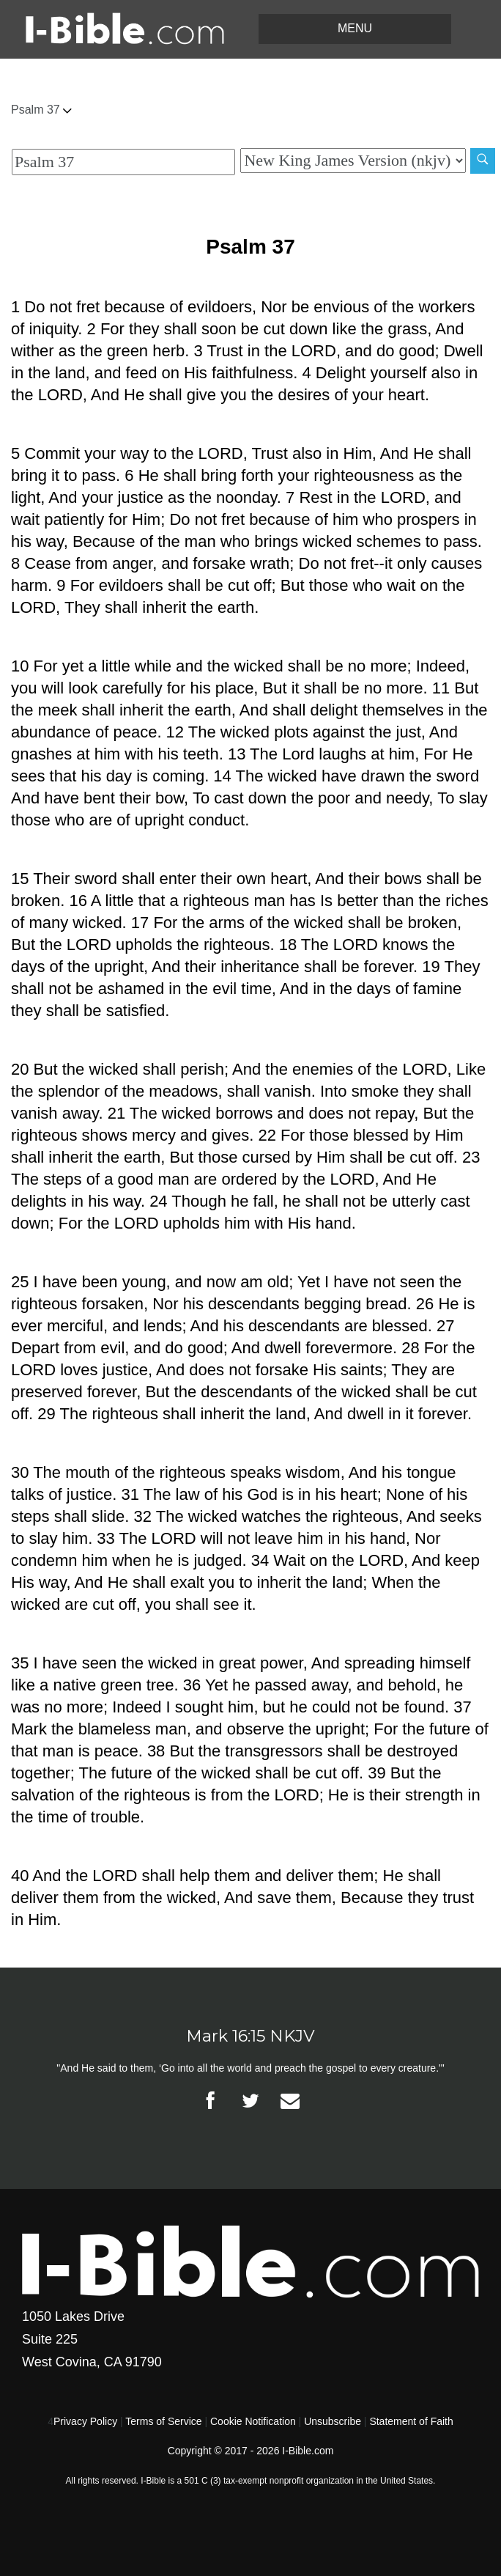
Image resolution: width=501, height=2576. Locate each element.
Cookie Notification (253, 2421)
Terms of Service (163, 2421)
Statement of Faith (411, 2421)
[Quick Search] (123, 162)
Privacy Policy (85, 2421)
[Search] (482, 161)
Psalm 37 (41, 109)
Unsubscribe (332, 2421)
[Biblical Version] (352, 160)
